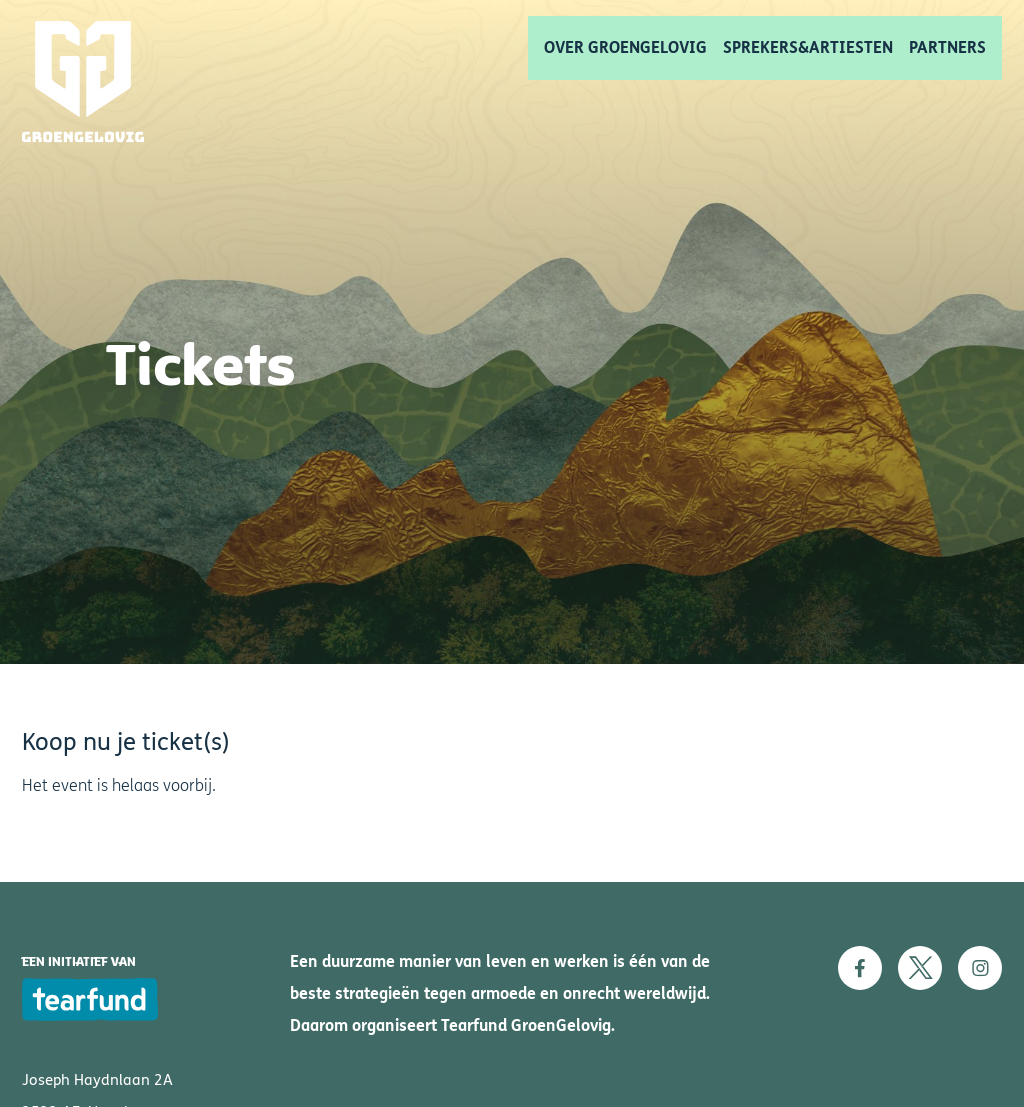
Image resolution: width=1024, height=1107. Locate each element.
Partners (947, 47)
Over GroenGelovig (625, 47)
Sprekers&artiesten (808, 47)
